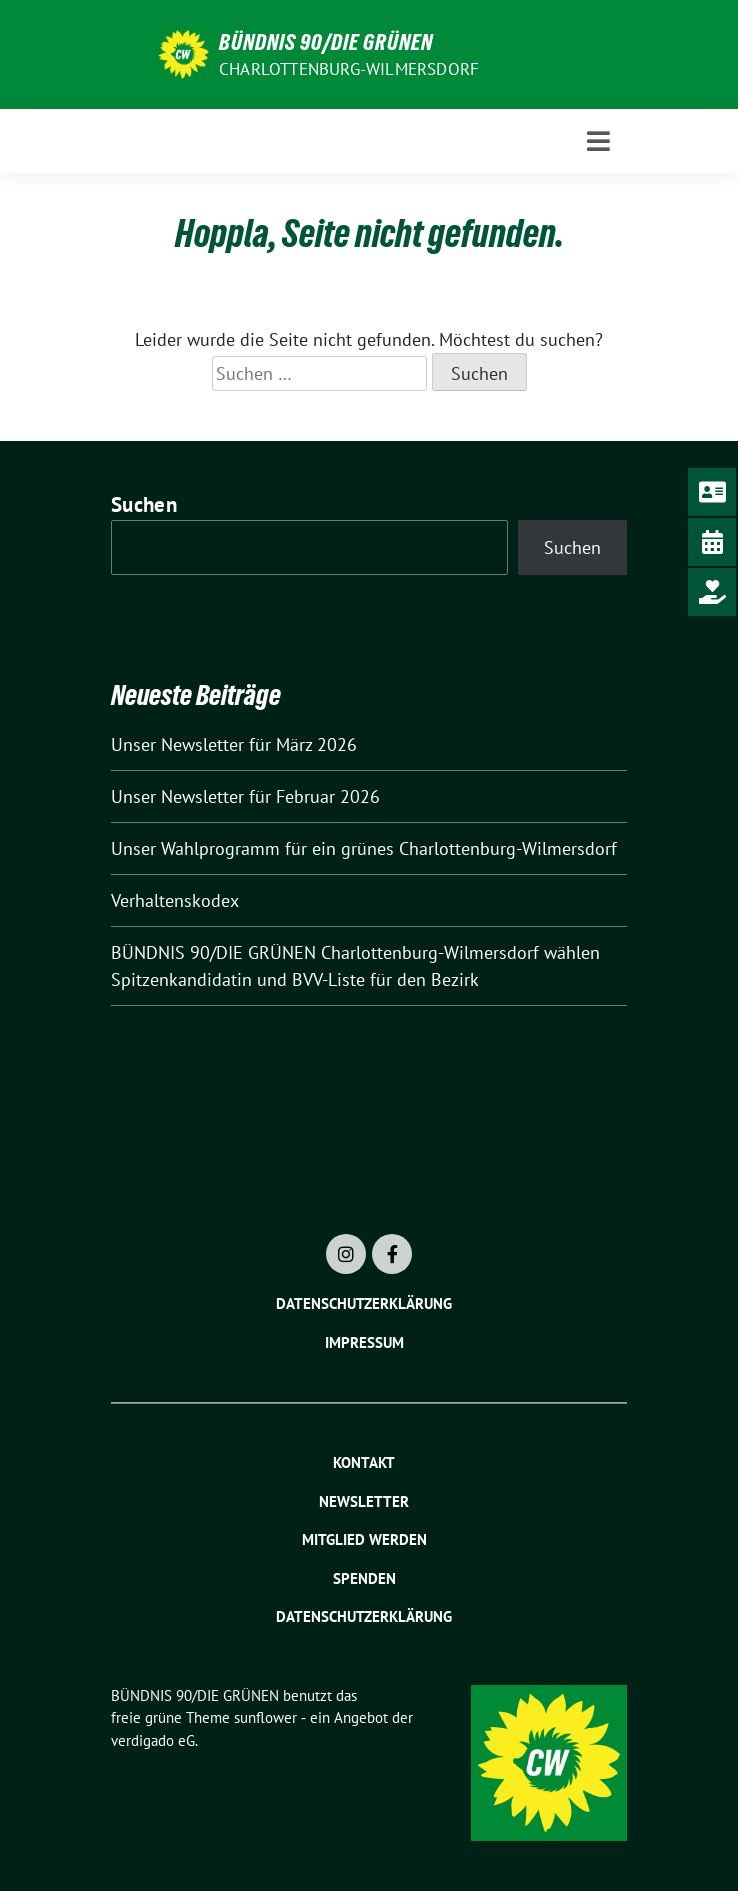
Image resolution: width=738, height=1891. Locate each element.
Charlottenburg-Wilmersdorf (349, 69)
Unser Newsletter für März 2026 (234, 744)
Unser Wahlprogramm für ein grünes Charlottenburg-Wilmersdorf (364, 848)
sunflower (265, 1717)
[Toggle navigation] (598, 141)
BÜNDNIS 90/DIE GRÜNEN (326, 42)
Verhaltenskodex (175, 900)
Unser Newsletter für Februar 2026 (245, 796)
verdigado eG (153, 1740)
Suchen (144, 504)
